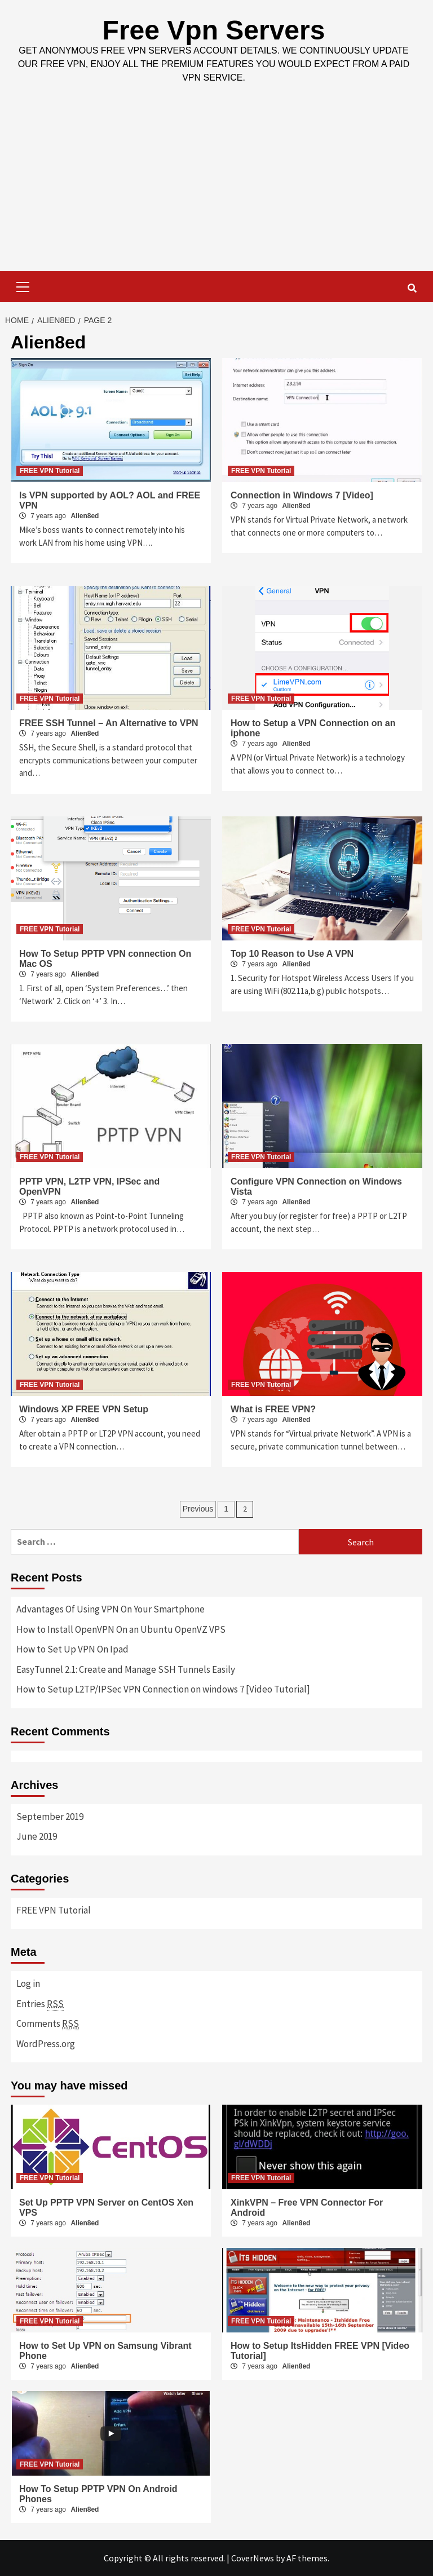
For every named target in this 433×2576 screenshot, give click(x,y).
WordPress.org (45, 2044)
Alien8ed (84, 516)
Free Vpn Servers (214, 30)
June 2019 (36, 1836)
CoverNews (252, 2558)
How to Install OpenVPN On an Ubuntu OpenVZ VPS (121, 1629)
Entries (40, 2004)
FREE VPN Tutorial (49, 471)
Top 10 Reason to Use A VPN (292, 953)
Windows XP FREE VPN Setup (83, 1409)
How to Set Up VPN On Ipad (72, 1649)
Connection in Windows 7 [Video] (302, 495)
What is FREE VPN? (273, 1409)
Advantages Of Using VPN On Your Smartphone (110, 1609)
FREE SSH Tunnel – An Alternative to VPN (108, 723)
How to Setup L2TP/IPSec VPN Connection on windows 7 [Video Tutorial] (163, 1689)
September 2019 (49, 1816)
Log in (28, 1983)
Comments (47, 2023)
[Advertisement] (216, 187)
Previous (198, 1508)
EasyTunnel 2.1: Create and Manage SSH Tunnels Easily (125, 1669)
